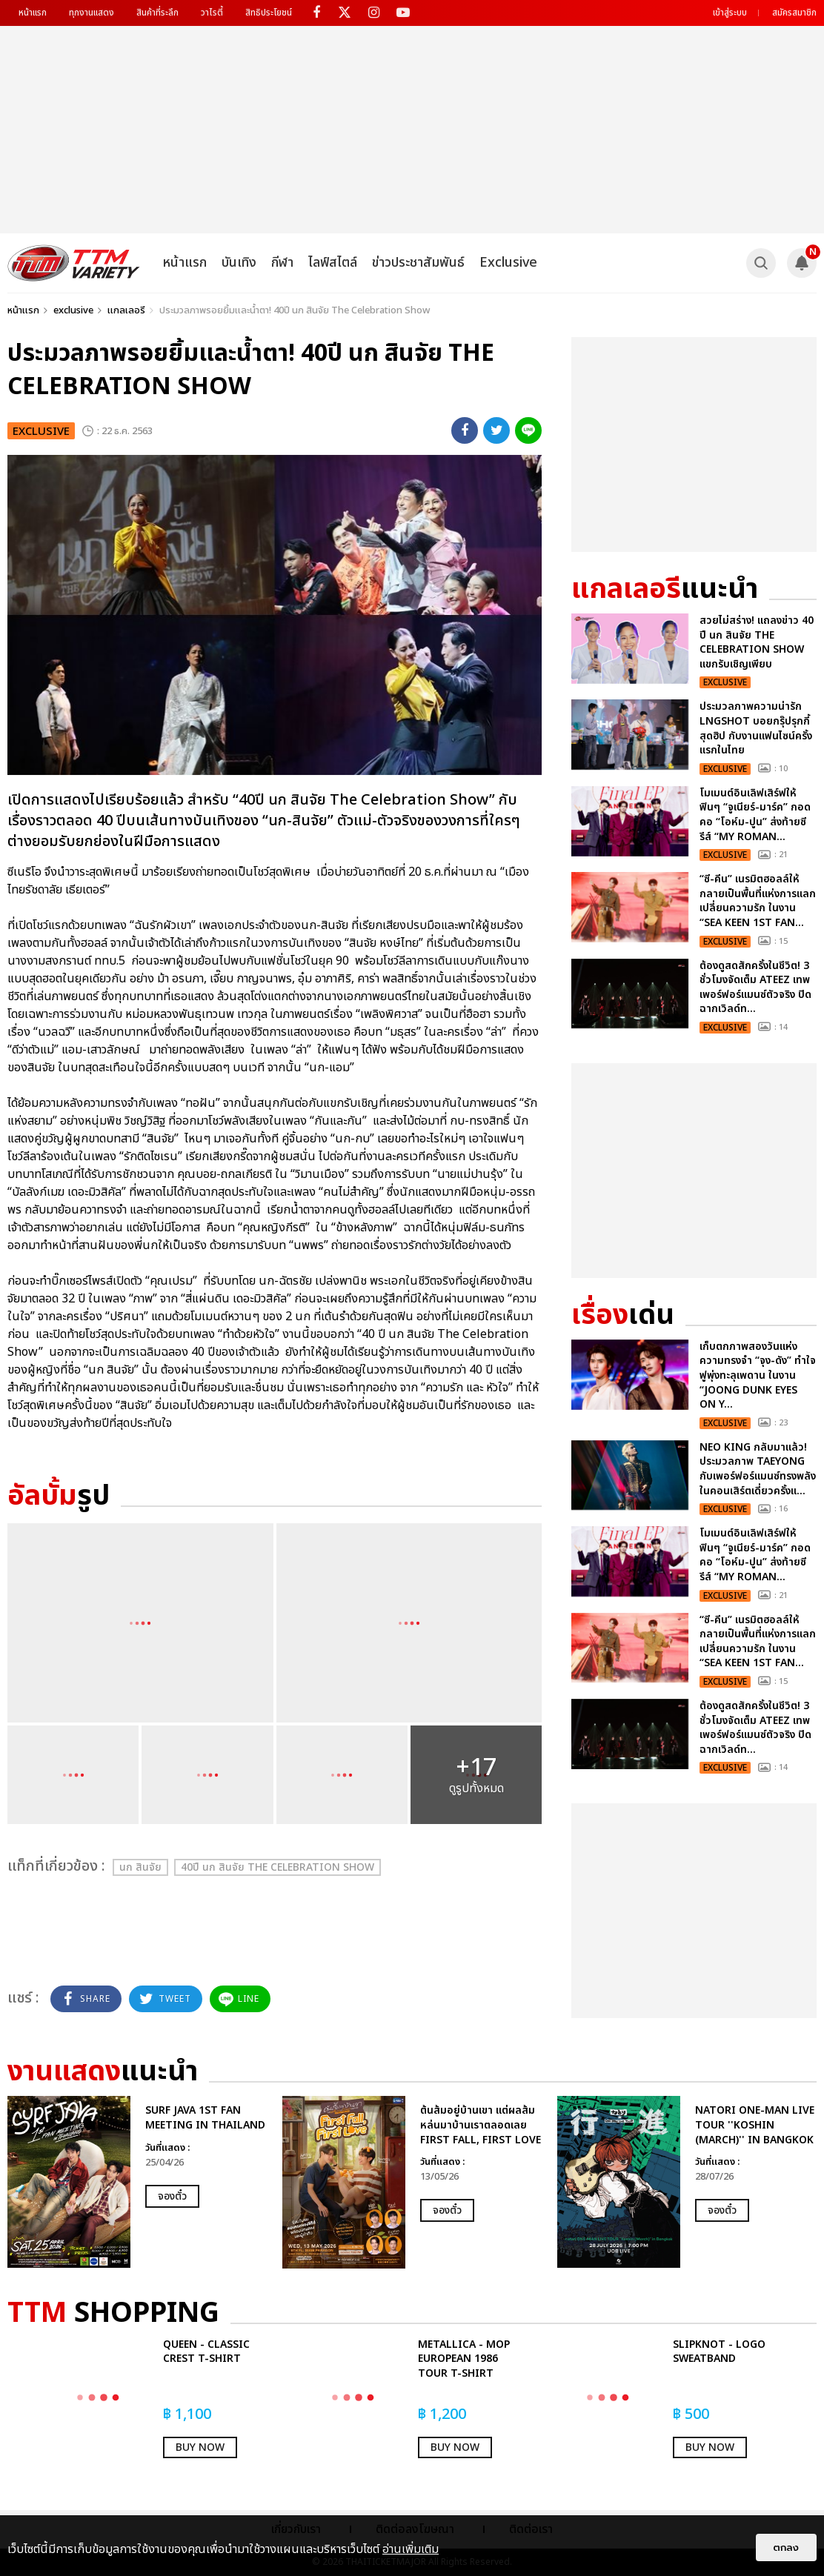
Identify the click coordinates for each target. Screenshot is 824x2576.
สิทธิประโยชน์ (268, 12)
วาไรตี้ (212, 12)
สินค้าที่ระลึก (157, 12)
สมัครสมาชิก (794, 12)
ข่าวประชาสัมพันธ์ (418, 263)
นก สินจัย (140, 1867)
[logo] (73, 263)
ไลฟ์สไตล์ (332, 263)
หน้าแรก (33, 12)
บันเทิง (239, 263)
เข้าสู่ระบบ (730, 12)
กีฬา (282, 263)
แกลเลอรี (126, 310)
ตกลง (786, 2547)
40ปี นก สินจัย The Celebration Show (277, 1867)
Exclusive (508, 263)
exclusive (73, 310)
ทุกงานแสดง (91, 12)
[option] (137, 2182)
